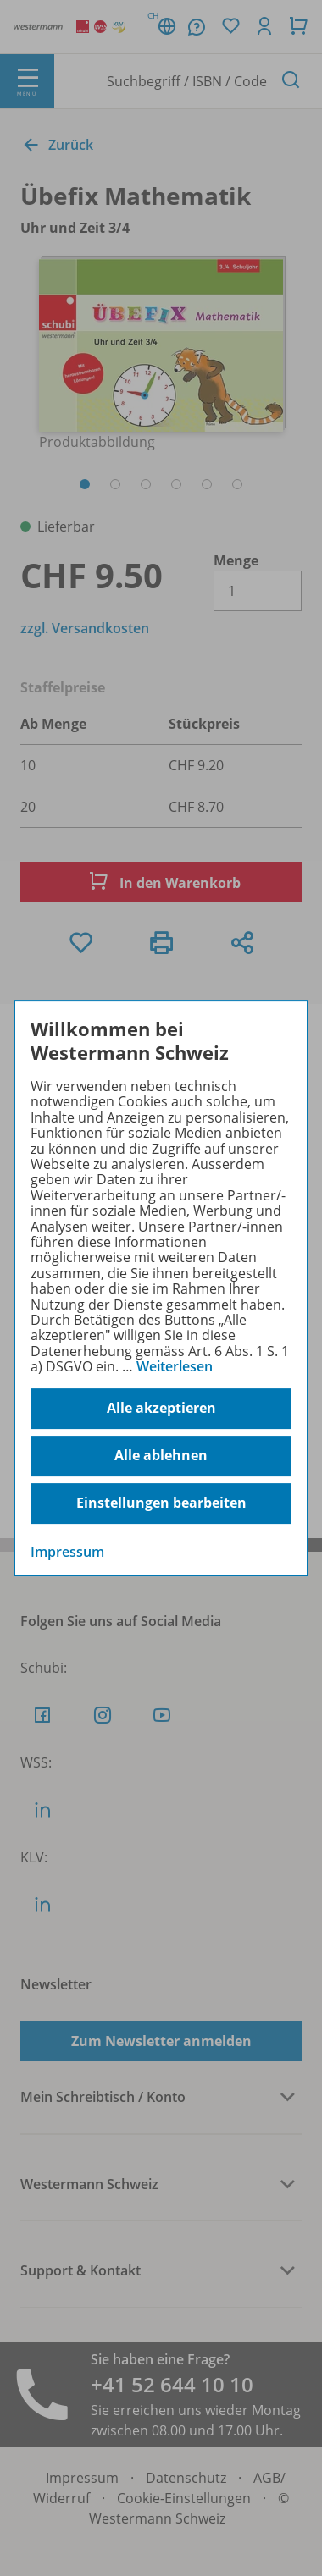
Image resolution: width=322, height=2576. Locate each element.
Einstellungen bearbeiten (161, 1502)
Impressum (67, 1551)
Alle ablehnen (161, 1455)
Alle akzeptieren (161, 1407)
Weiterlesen (174, 1366)
